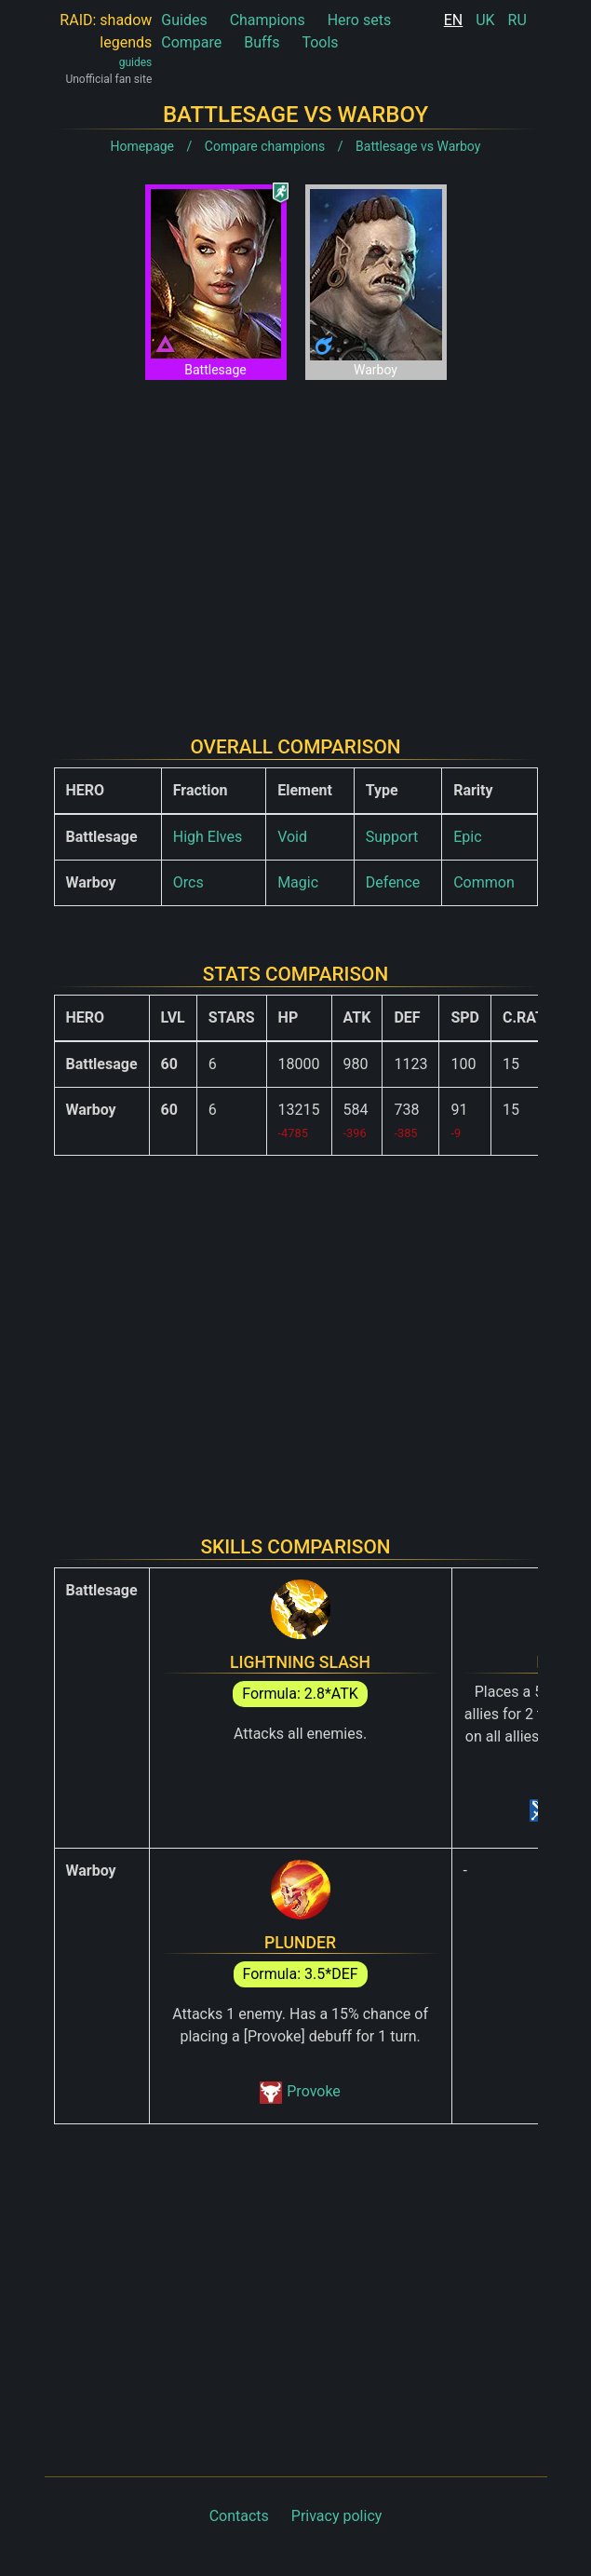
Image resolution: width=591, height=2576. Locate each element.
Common (484, 882)
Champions (267, 20)
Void (292, 837)
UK (485, 20)
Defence (393, 882)
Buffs (261, 42)
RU (517, 20)
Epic (467, 837)
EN (453, 20)
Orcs (188, 882)
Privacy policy (337, 2516)
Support (392, 837)
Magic (297, 882)
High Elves (207, 837)
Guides (184, 20)
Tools (320, 42)
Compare (191, 42)
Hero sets (360, 20)
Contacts (239, 2516)
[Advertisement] (296, 543)
